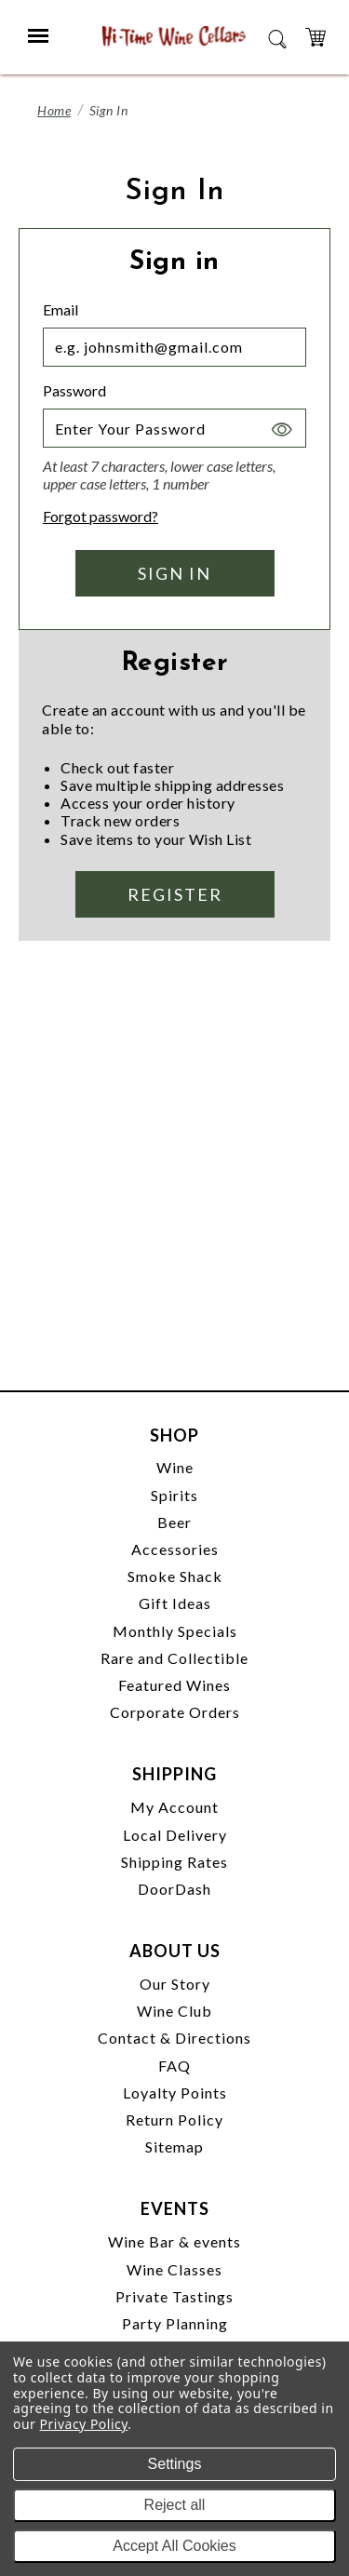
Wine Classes (174, 2269)
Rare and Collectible (174, 1658)
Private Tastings (174, 2296)
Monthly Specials (175, 1631)
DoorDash (174, 1889)
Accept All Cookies (174, 2546)
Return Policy (174, 2119)
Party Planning (175, 2323)
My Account (174, 1807)
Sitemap (174, 2146)
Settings (175, 2464)
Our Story (175, 1983)
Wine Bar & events (174, 2241)
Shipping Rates (174, 1862)
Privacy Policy (84, 2424)
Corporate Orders (175, 1712)
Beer (174, 1522)
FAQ (174, 2065)
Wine (175, 1467)
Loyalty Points (175, 2092)
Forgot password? (100, 516)
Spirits (174, 1495)
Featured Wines (174, 1685)
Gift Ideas (175, 1603)
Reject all (175, 2505)
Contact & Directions (174, 2037)
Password (74, 390)
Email (60, 309)
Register (175, 894)
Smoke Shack (175, 1576)
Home (54, 110)
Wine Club (174, 2010)
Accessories (175, 1549)
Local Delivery (175, 1835)
